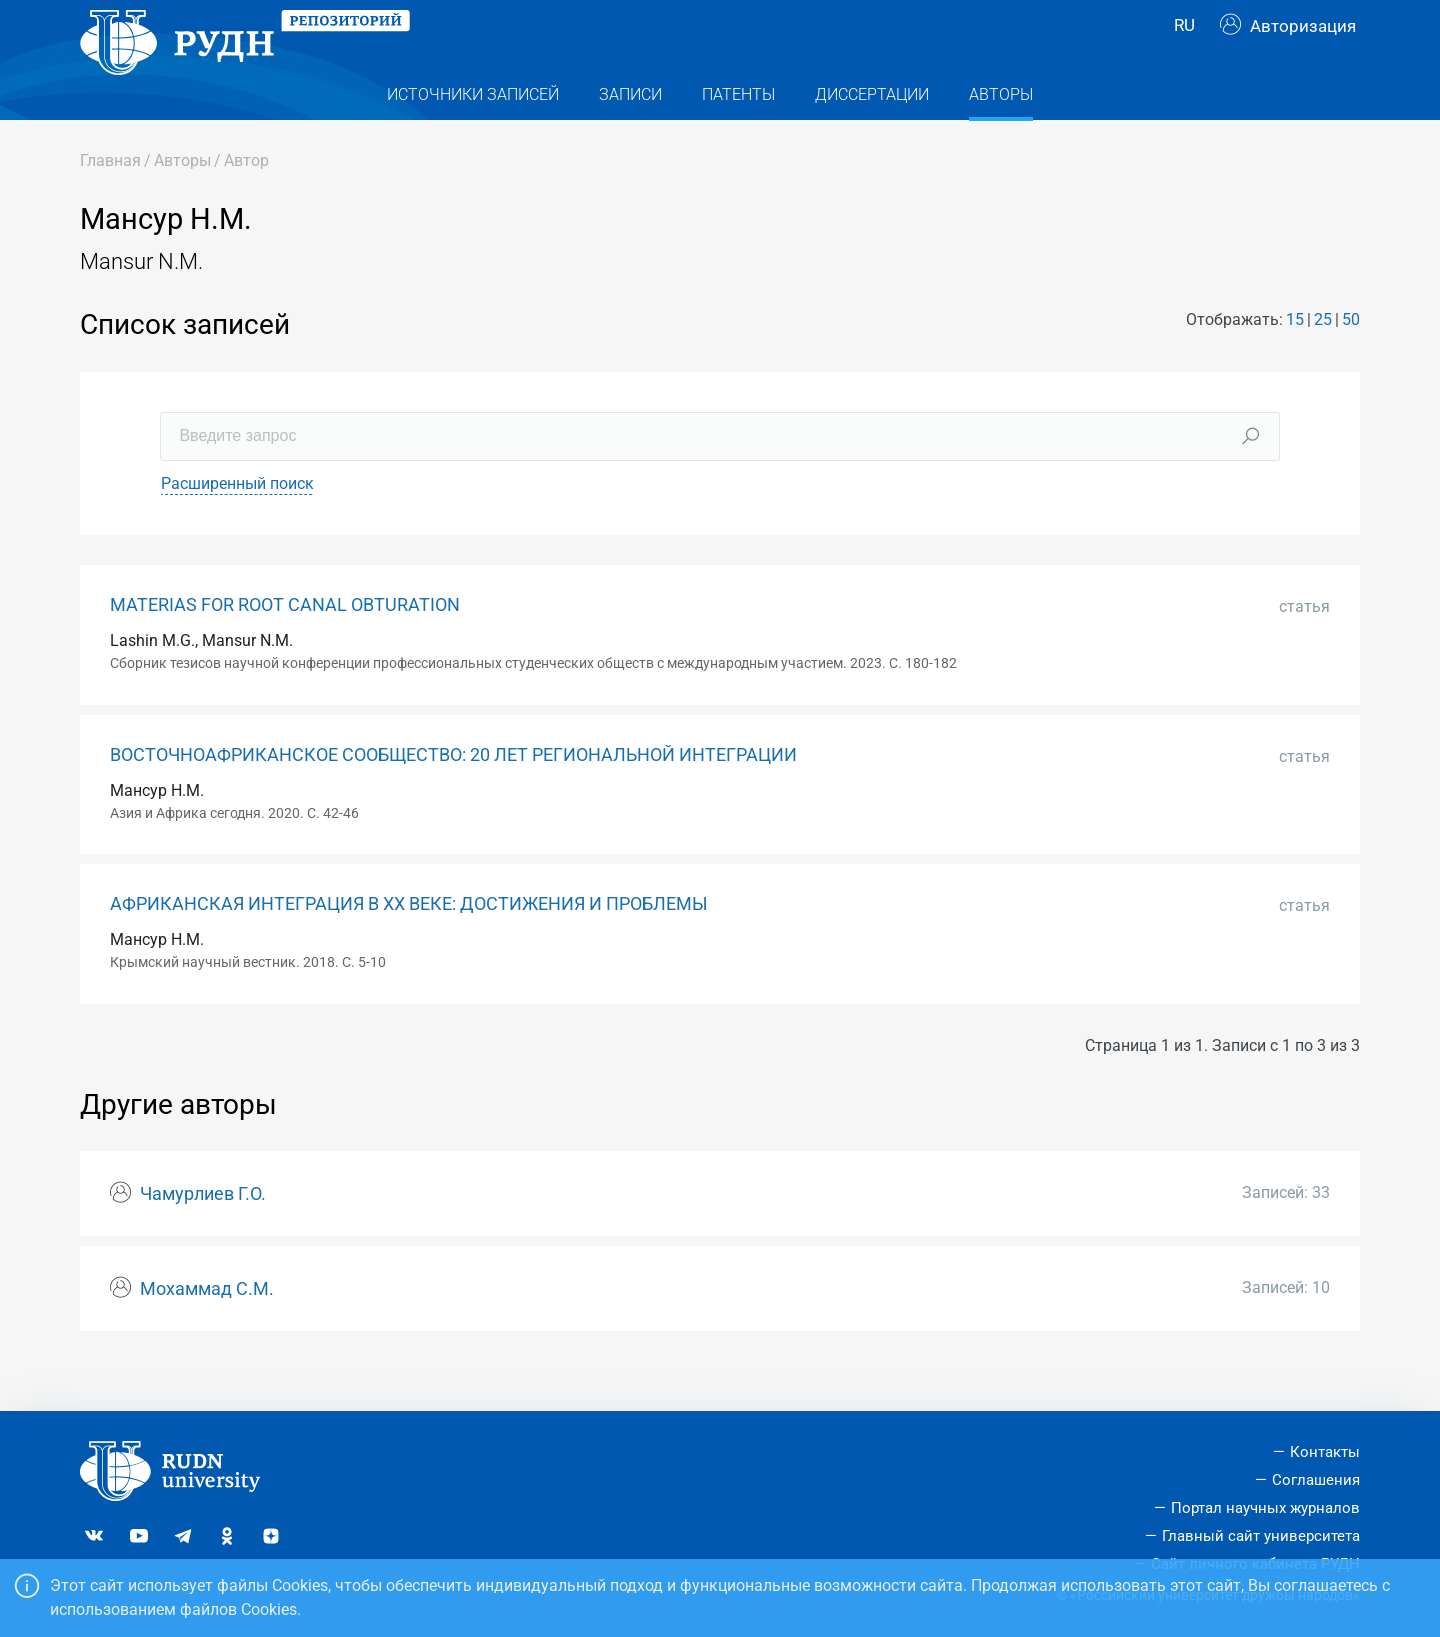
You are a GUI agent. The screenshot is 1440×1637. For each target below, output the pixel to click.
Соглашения (1316, 1480)
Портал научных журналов (1265, 1508)
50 (1351, 359)
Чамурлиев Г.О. (203, 1234)
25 (1323, 359)
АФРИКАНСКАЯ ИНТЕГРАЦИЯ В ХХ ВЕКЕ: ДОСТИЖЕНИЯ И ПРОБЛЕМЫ (409, 944)
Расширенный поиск (237, 523)
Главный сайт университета (1261, 1536)
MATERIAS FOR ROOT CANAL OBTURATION (285, 645)
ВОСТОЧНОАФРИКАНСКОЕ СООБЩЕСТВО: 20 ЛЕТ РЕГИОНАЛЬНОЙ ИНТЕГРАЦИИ (453, 795)
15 (1295, 359)
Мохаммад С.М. (207, 1329)
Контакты (1325, 1452)
